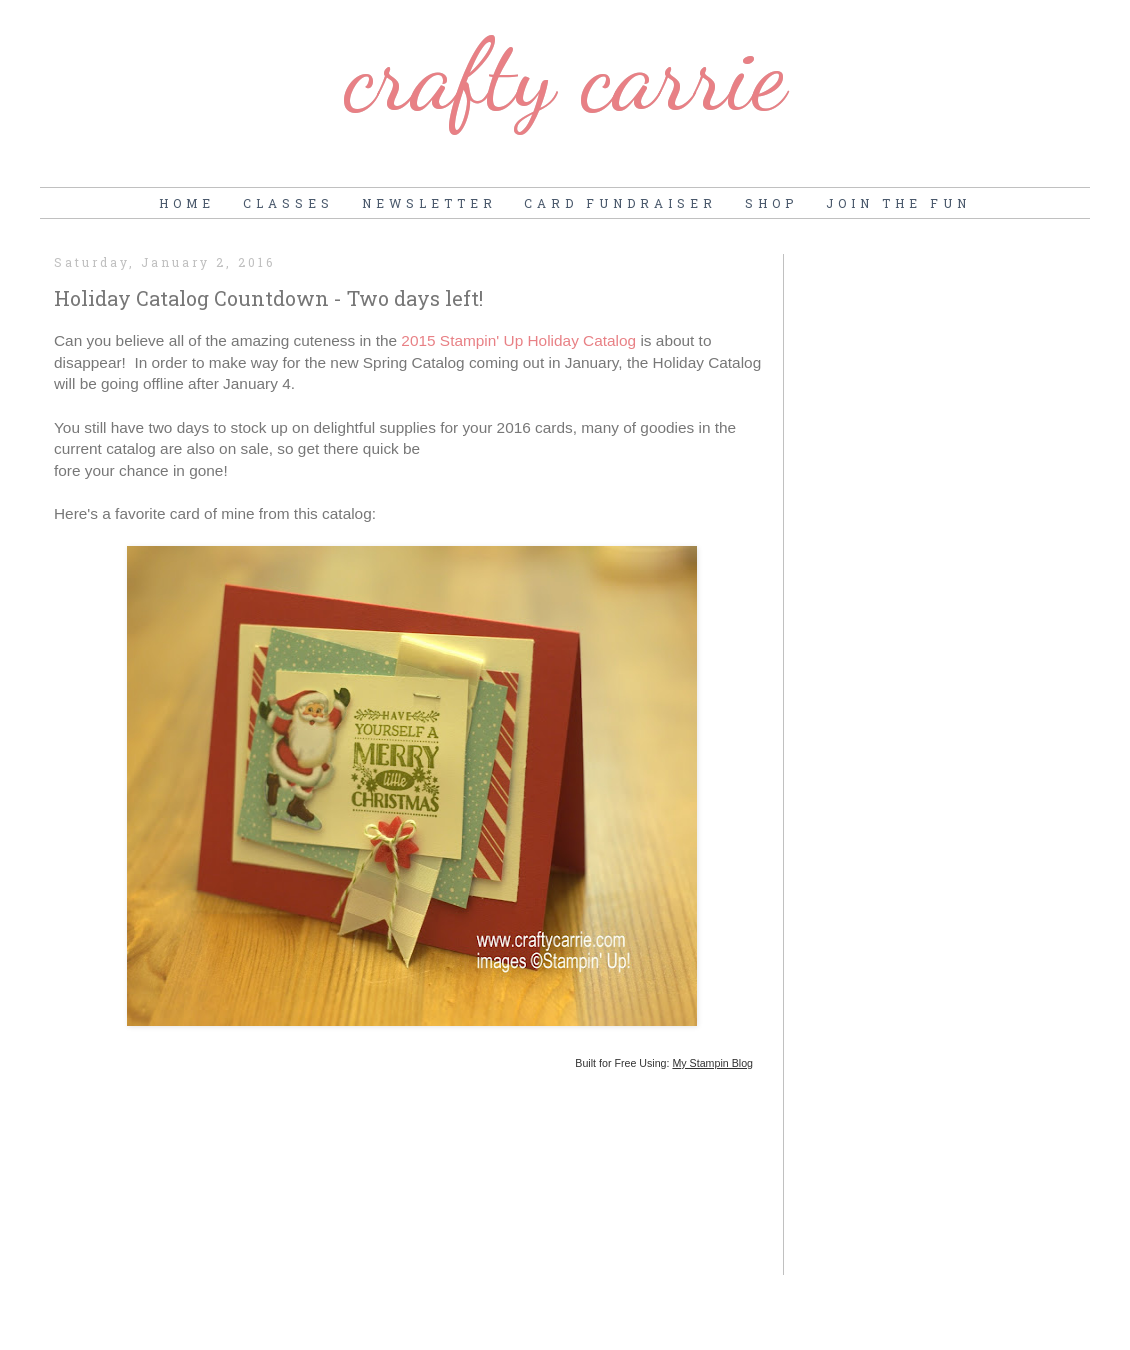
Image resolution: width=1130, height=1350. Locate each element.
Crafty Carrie (565, 75)
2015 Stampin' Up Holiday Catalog (518, 340)
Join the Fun (898, 203)
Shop (771, 203)
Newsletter (429, 203)
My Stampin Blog (712, 1063)
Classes (288, 203)
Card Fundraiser (620, 203)
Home (187, 203)
